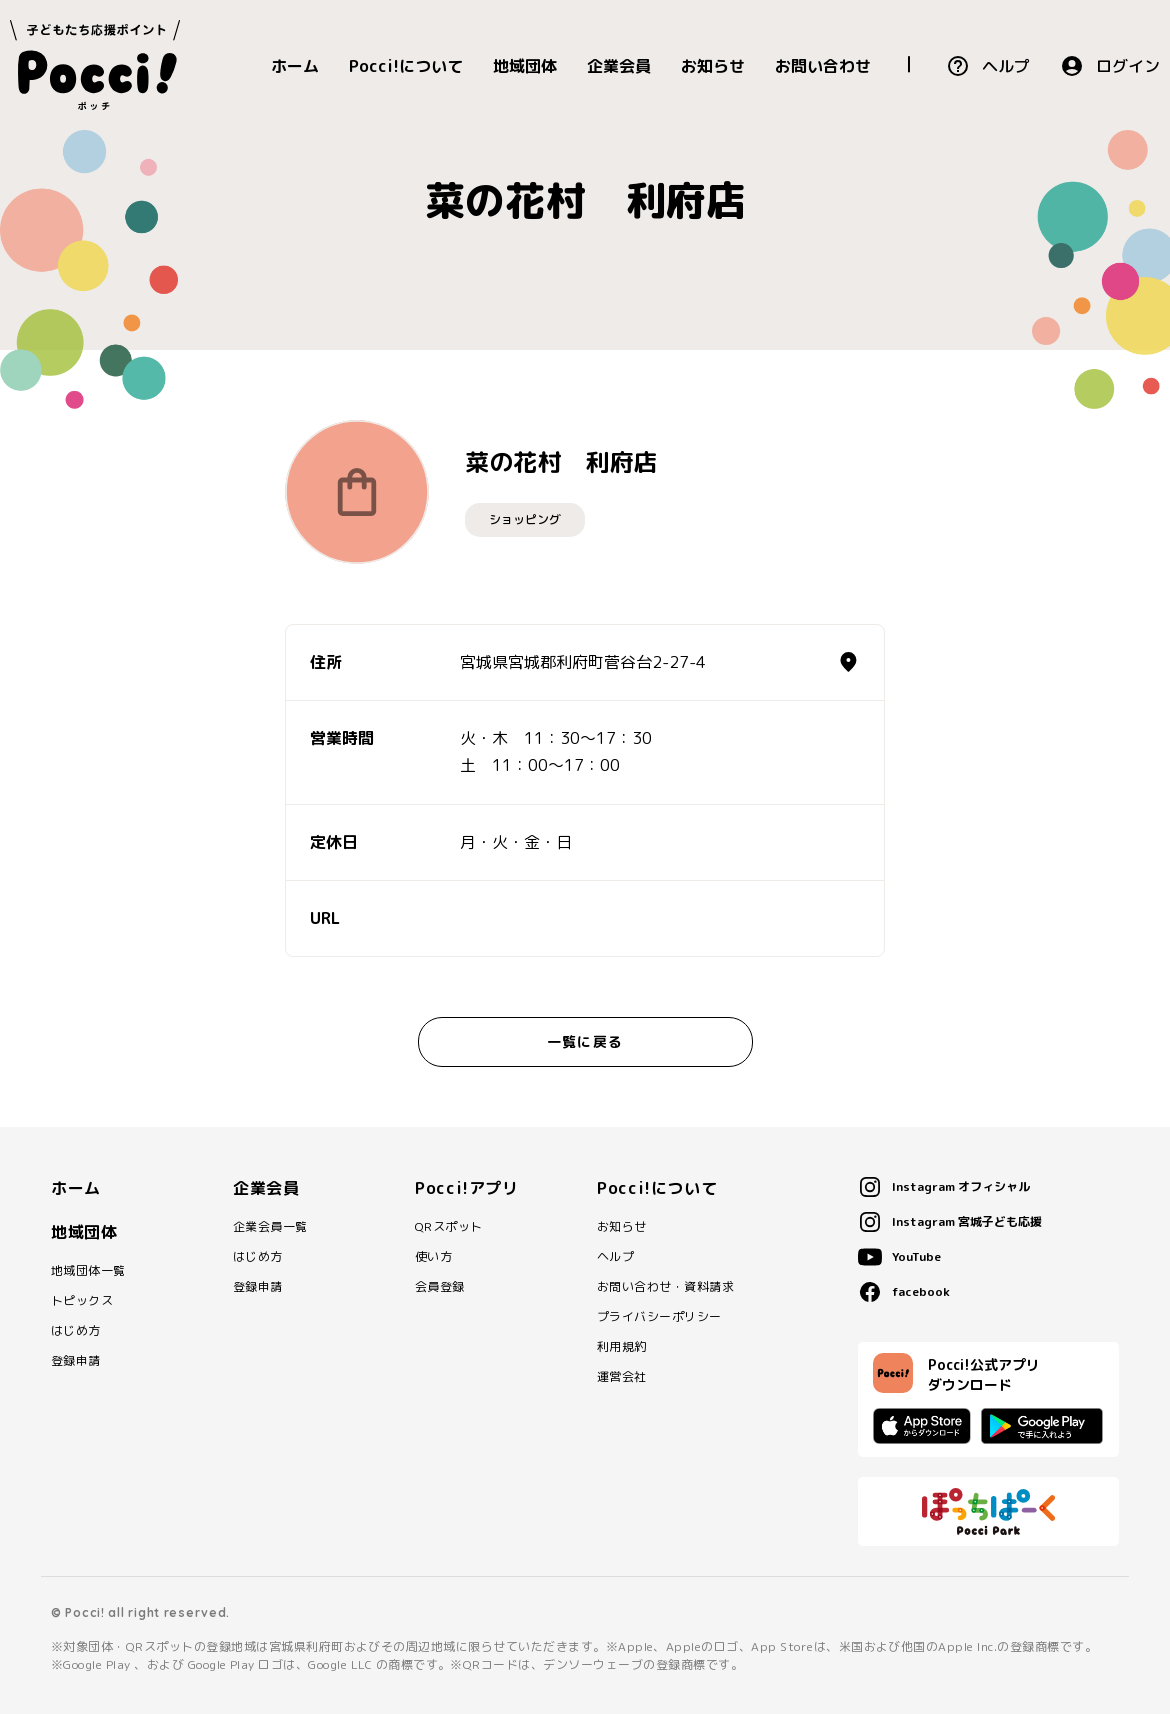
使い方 (433, 1257)
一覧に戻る (585, 1041)
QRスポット (449, 1227)
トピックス (82, 1301)
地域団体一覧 (88, 1271)
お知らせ (713, 66)
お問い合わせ (823, 66)
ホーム (295, 66)
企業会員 (619, 66)
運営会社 (622, 1377)
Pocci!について (406, 66)
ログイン (1128, 66)
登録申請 (76, 1361)
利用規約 (622, 1347)
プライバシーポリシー (659, 1317)
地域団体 (525, 66)
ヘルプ (1006, 66)
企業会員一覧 (270, 1227)
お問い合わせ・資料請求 (665, 1287)
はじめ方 (76, 1331)
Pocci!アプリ (467, 1188)
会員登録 (440, 1287)
